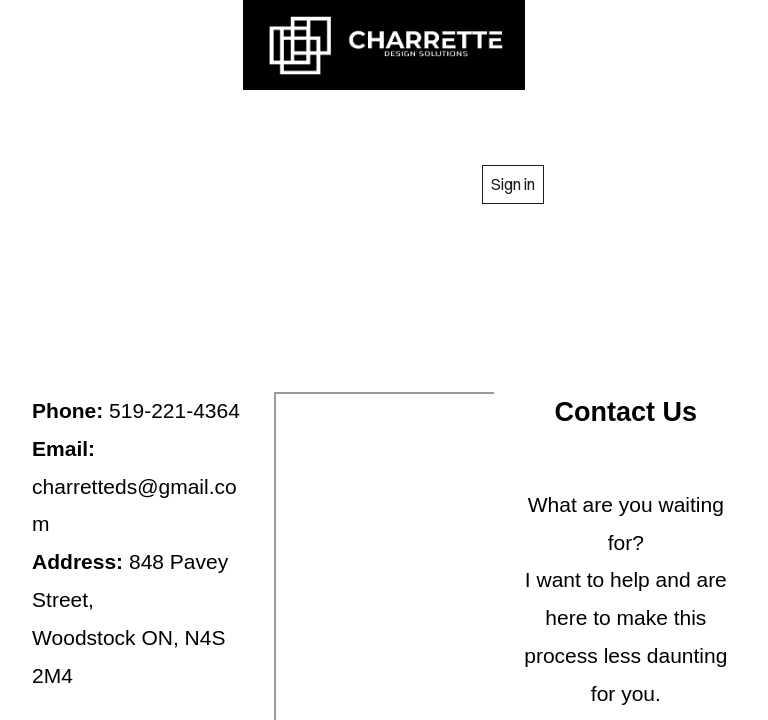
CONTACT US (351, 184)
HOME (143, 123)
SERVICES (435, 123)
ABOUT (278, 123)
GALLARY (606, 123)
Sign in (513, 184)
